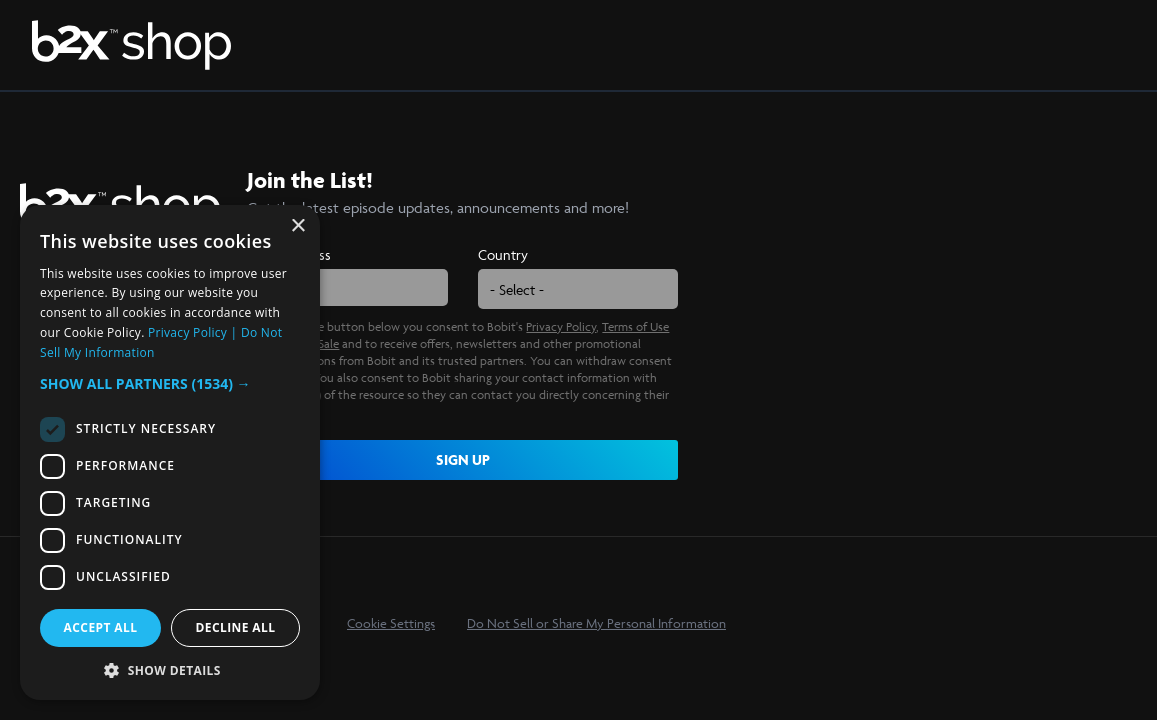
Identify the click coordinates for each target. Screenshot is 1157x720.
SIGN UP (463, 459)
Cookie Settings (391, 623)
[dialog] (170, 452)
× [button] (297, 226)
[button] (170, 383)
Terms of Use (635, 326)
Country (503, 254)
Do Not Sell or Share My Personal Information (596, 623)
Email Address (289, 254)
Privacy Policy (561, 326)
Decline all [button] (236, 627)
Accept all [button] (101, 627)
